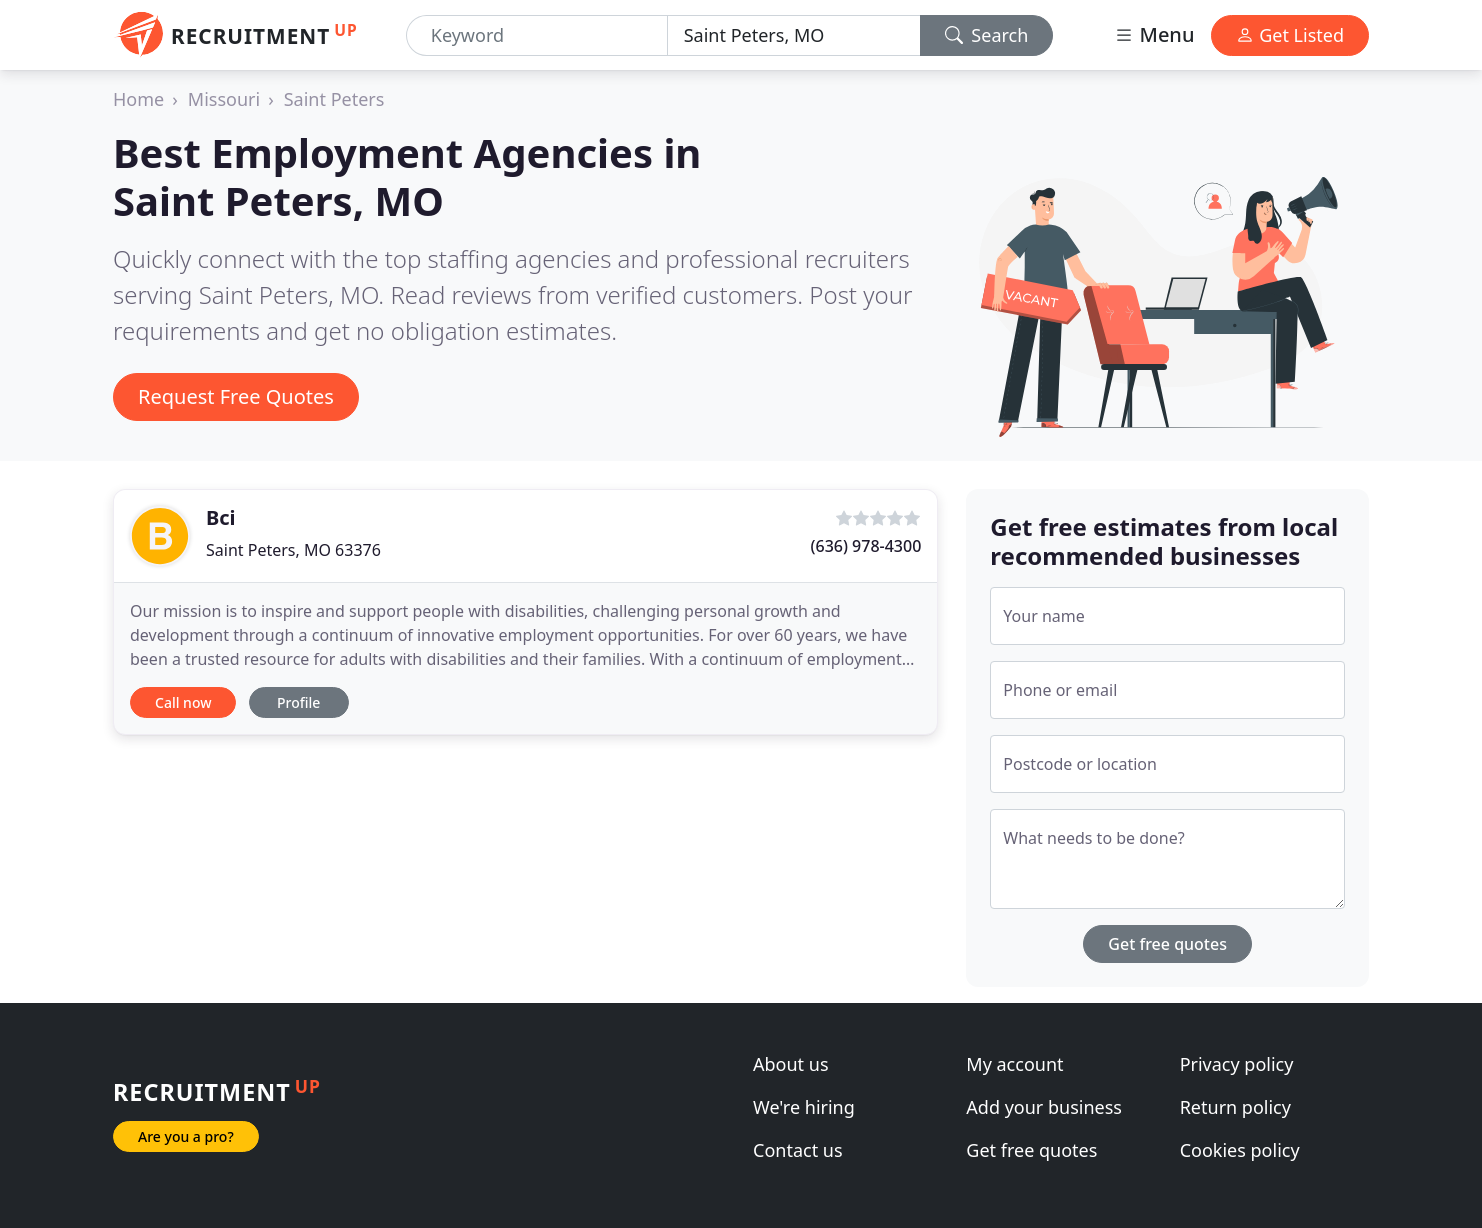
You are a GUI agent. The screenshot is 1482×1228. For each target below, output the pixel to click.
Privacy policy (1237, 1064)
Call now (183, 702)
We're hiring (804, 1107)
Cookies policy (1240, 1150)
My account (1014, 1064)
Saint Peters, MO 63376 (293, 550)
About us (791, 1064)
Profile (298, 702)
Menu (1154, 34)
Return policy (1235, 1107)
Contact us (798, 1150)
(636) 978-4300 (866, 546)
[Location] (794, 35)
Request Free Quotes (236, 396)
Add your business (1044, 1107)
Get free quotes (1167, 944)
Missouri (224, 99)
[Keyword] (537, 35)
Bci (221, 517)
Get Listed (1290, 35)
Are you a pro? (186, 1136)
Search (987, 35)
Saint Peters (334, 99)
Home (138, 99)
